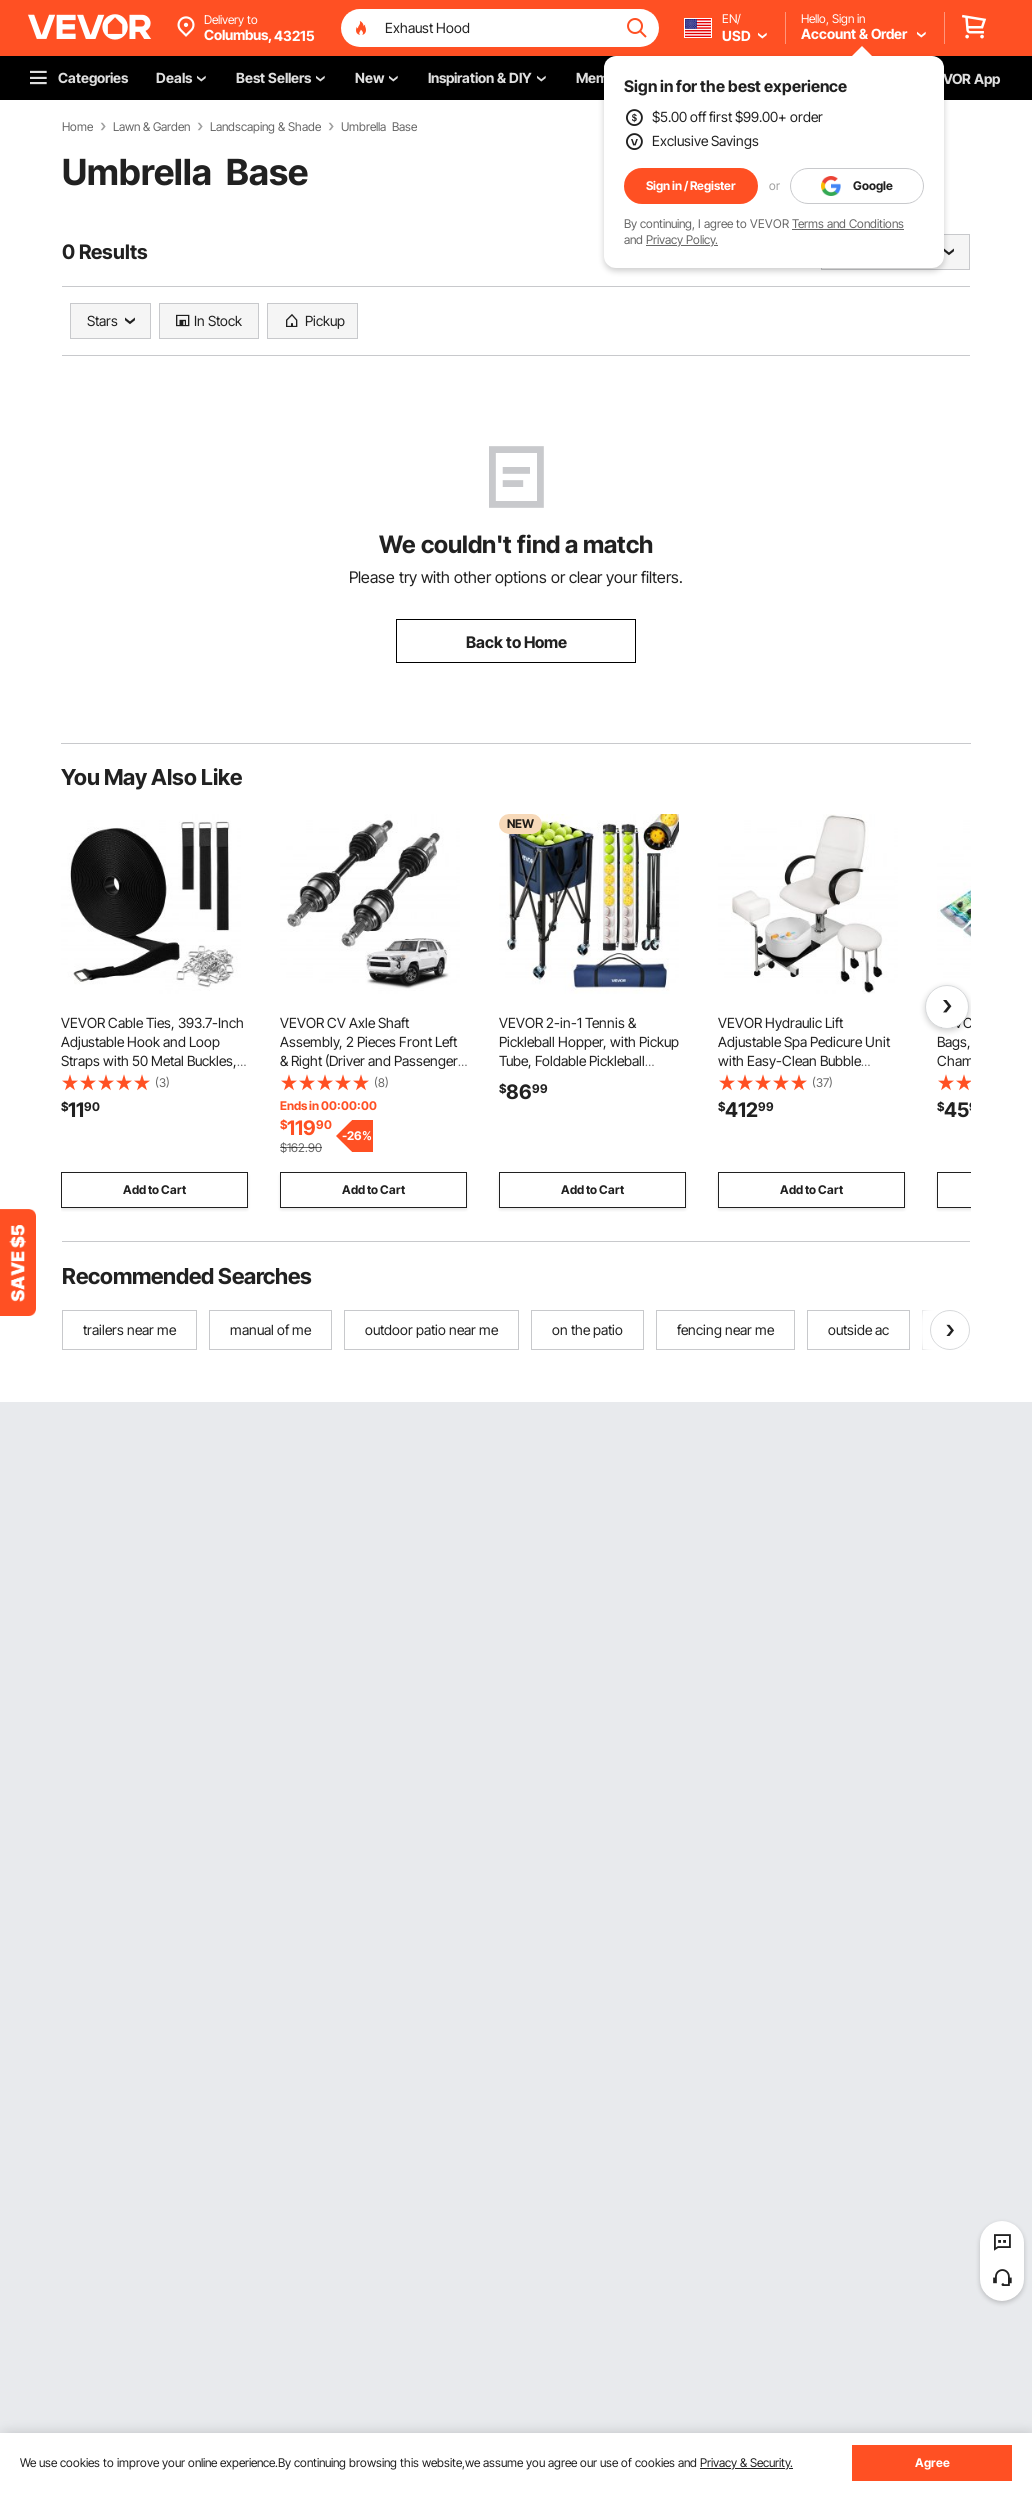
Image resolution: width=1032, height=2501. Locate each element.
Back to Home (516, 642)
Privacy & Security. (746, 2462)
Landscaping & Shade (265, 127)
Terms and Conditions (848, 223)
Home (77, 127)
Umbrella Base (379, 127)
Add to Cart (154, 1189)
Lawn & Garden (151, 127)
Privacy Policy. (682, 239)
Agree (932, 2462)
